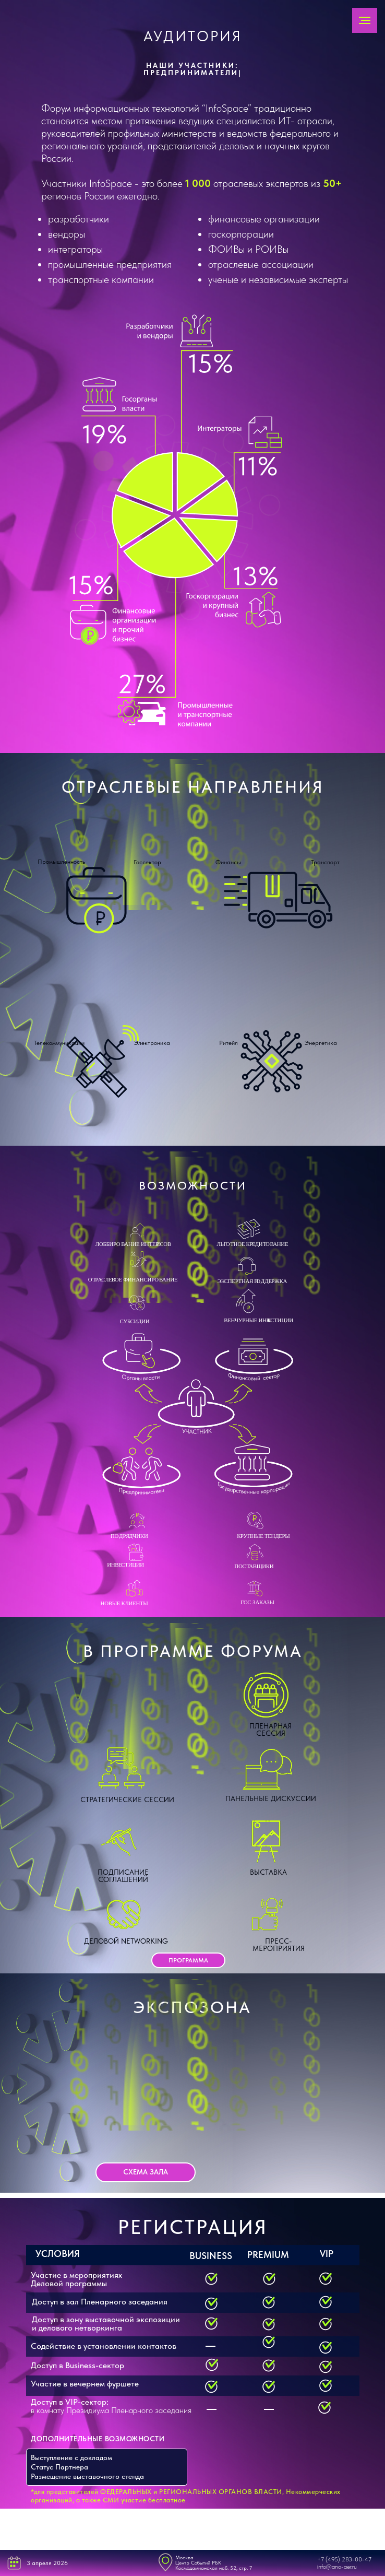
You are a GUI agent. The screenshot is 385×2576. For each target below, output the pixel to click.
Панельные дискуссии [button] (270, 1798)
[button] (188, 1960)
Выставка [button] (268, 1872)
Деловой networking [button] (126, 1941)
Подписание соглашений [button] (123, 1876)
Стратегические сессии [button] (127, 1799)
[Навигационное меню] (364, 20)
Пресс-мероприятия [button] (278, 1944)
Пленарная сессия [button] (270, 1729)
